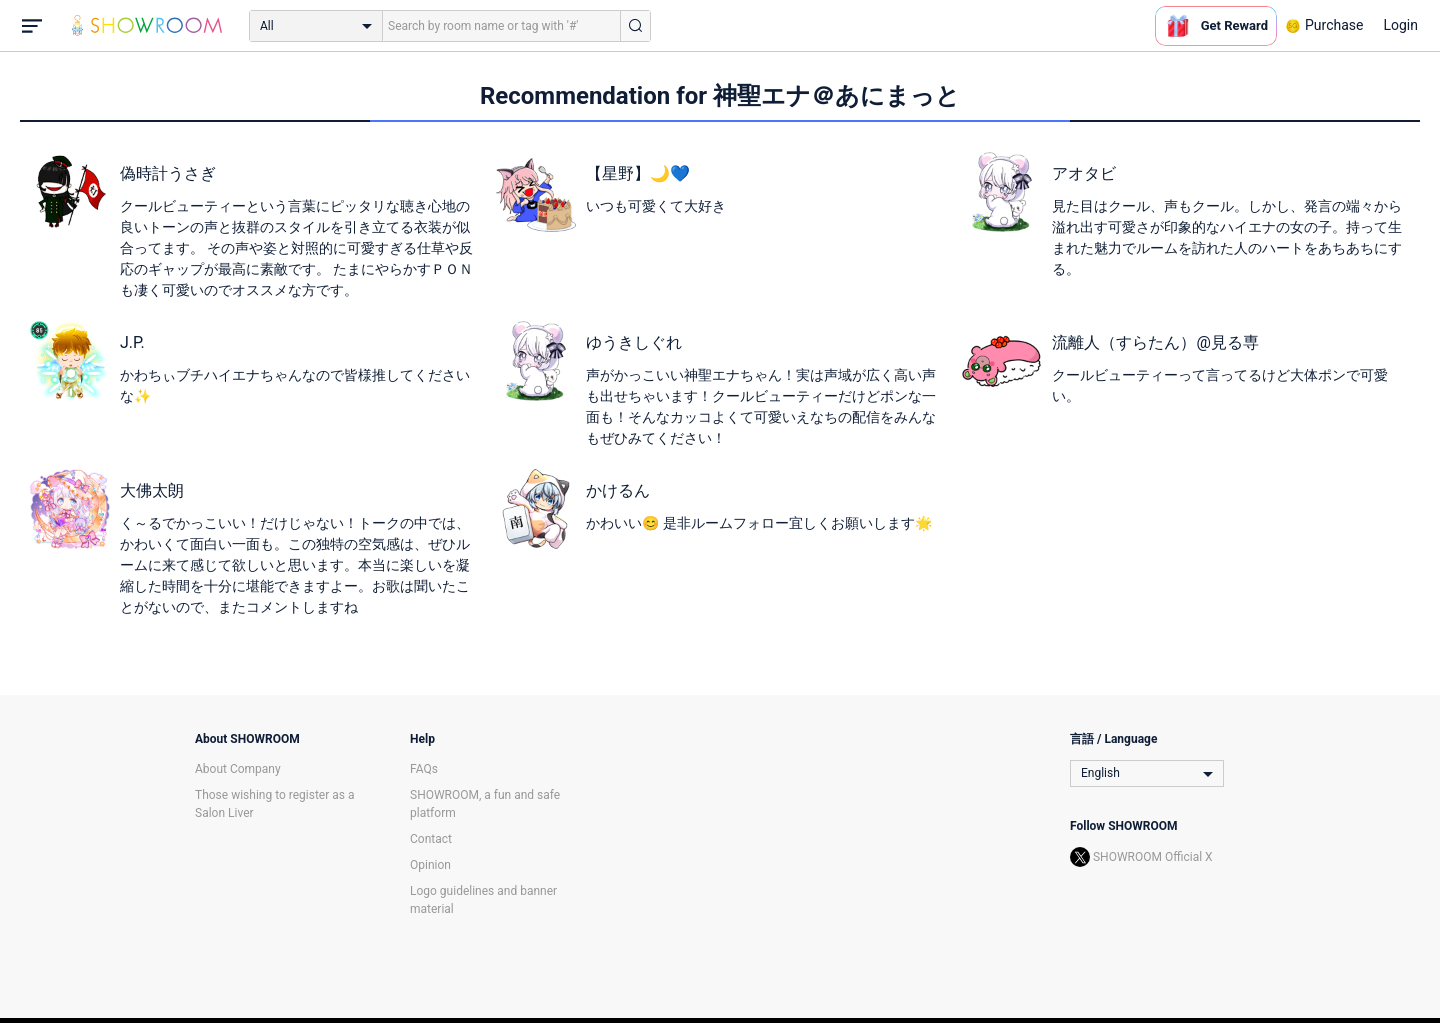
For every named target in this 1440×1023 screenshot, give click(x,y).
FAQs (424, 769)
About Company (238, 769)
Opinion (430, 865)
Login (1400, 25)
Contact (431, 839)
